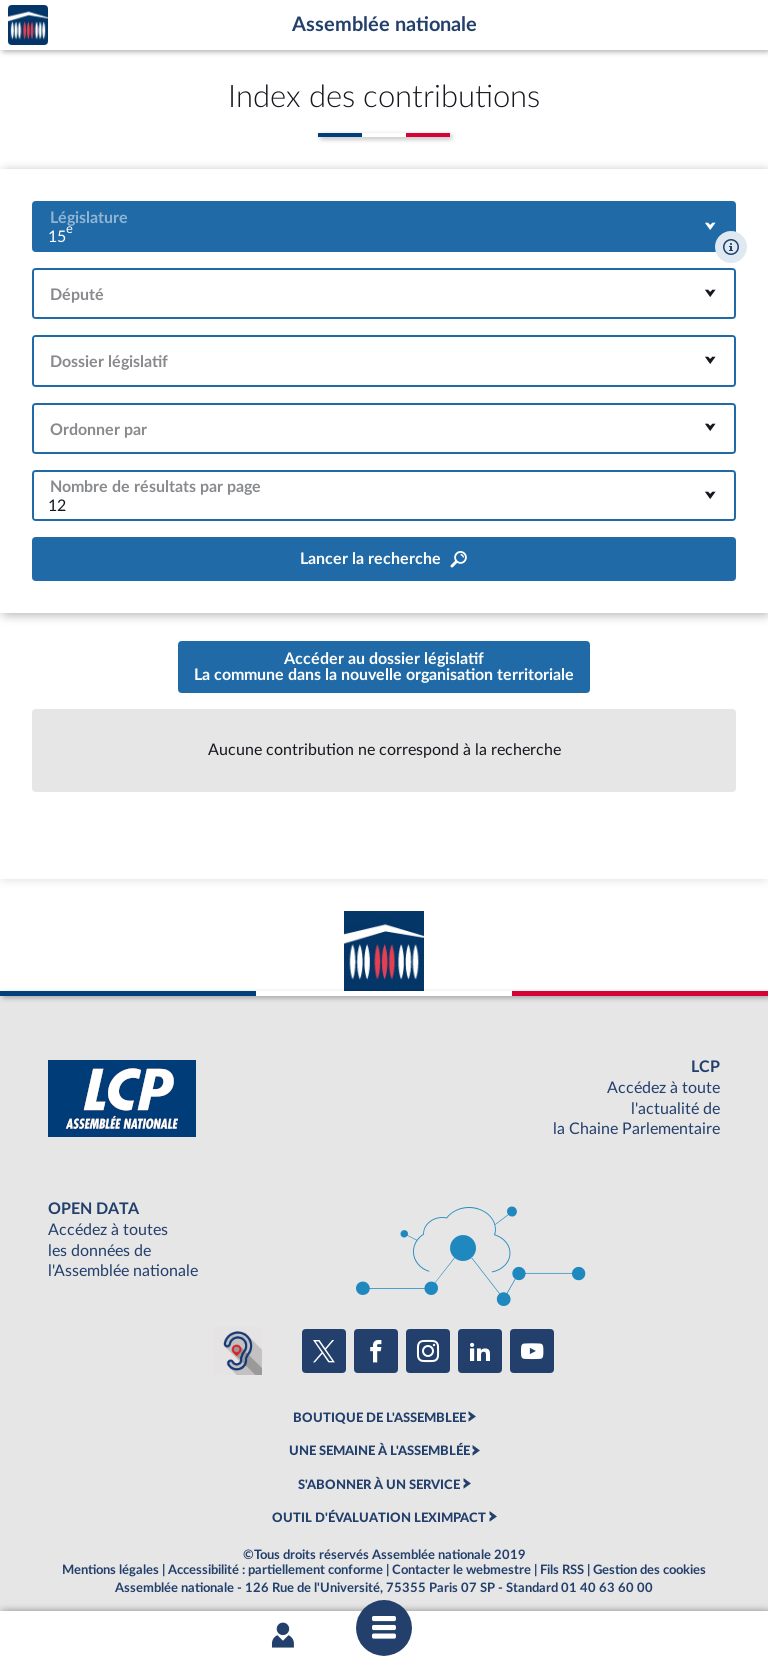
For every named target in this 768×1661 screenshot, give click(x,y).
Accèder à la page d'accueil (28, 25)
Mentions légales (110, 1570)
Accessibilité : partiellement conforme (275, 1570)
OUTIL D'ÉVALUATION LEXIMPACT (379, 1518)
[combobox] (384, 226)
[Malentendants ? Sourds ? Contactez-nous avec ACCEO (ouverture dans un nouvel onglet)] (238, 1351)
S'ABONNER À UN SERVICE (379, 1485)
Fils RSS (562, 1570)
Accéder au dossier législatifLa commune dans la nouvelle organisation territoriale (384, 667)
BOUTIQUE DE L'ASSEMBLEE (379, 1418)
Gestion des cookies (649, 1570)
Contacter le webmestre (461, 1570)
